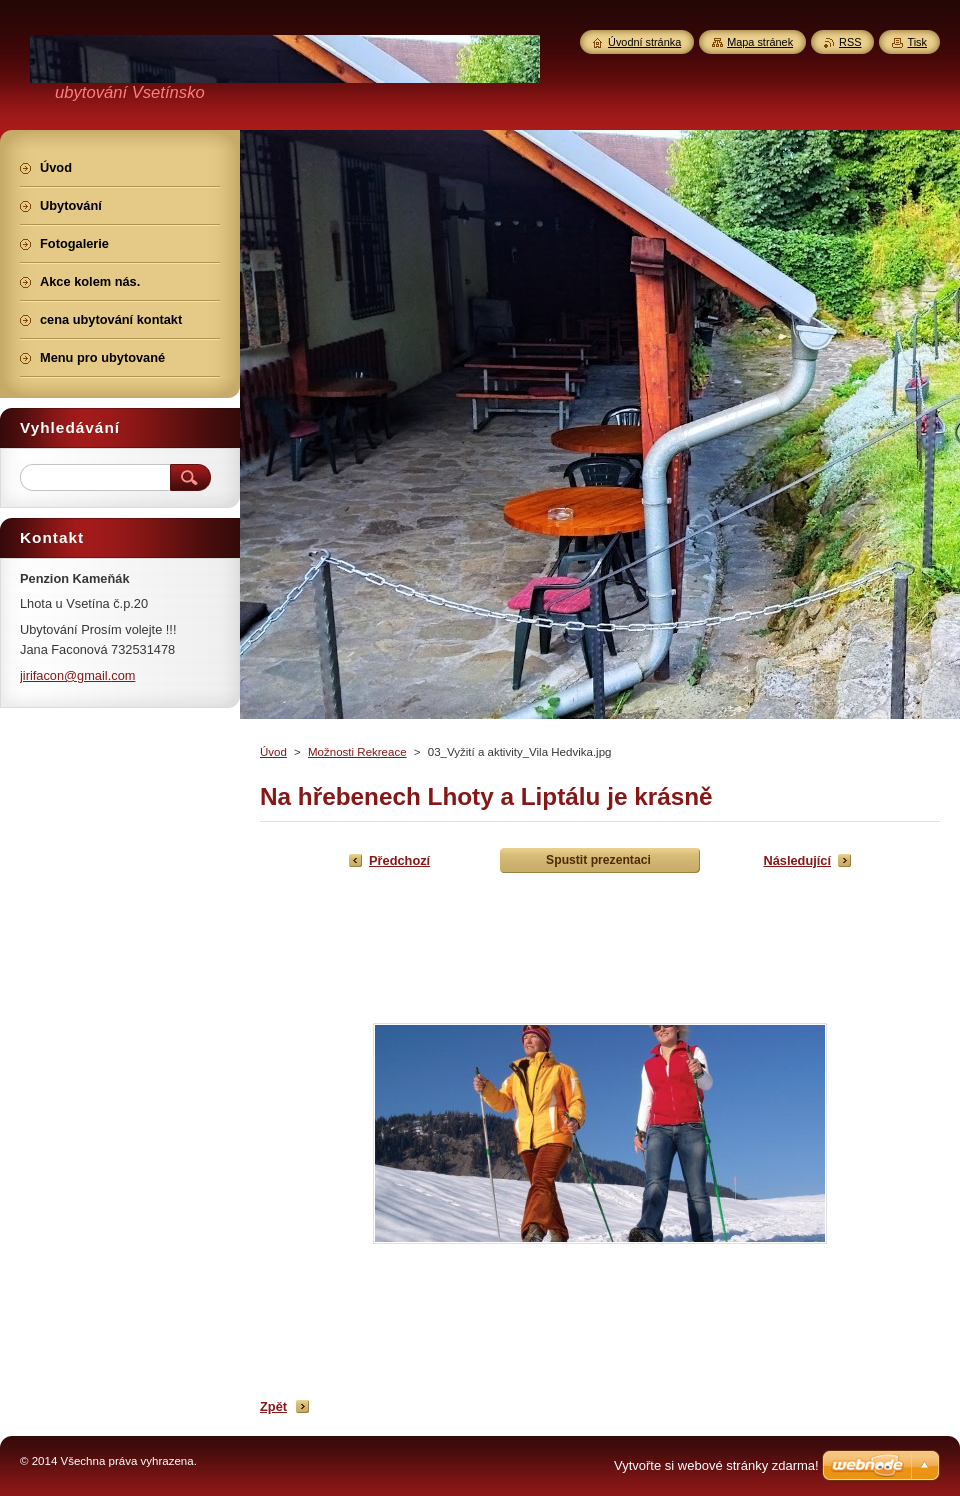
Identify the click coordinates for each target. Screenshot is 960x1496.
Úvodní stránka (644, 42)
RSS (850, 42)
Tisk (917, 42)
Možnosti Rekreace (357, 752)
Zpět (273, 1406)
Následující (797, 860)
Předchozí (399, 860)
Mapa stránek (760, 42)
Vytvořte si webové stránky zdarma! (716, 1465)
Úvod (273, 752)
